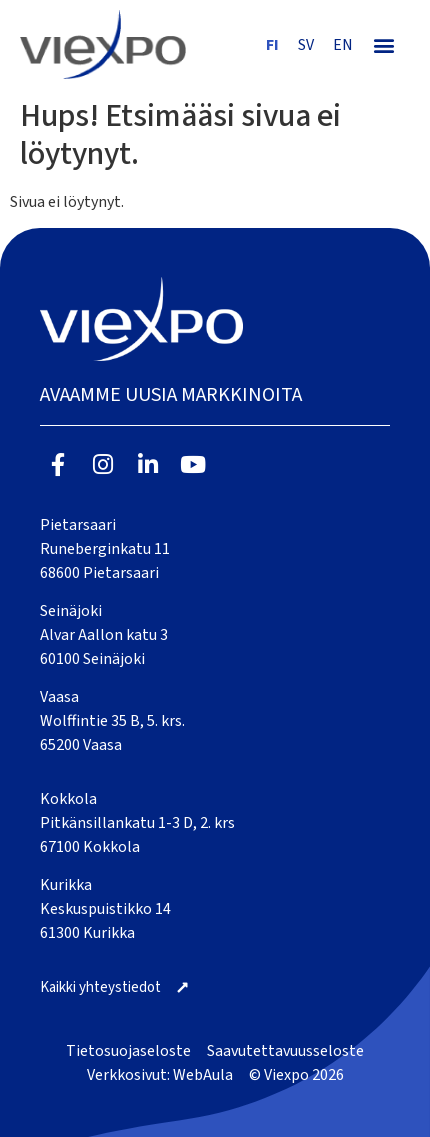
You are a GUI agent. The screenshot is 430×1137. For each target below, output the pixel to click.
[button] (384, 44)
